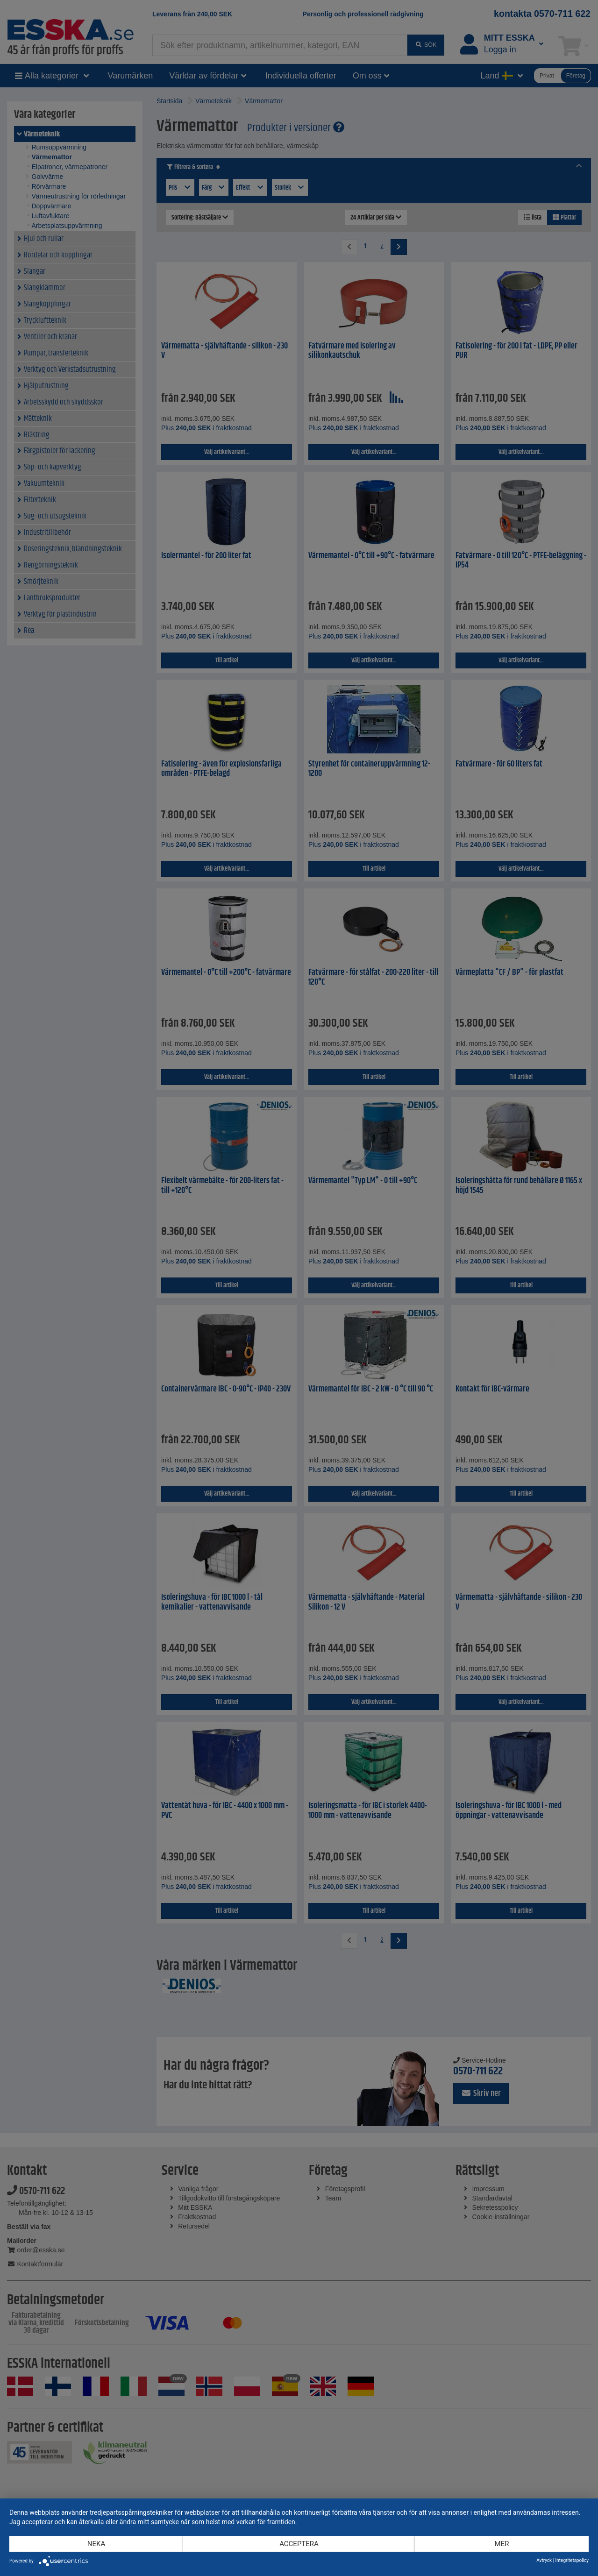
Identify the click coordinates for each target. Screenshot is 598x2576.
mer (502, 2544)
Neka (96, 2544)
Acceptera (299, 2544)
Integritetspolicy (572, 2560)
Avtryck (544, 2560)
